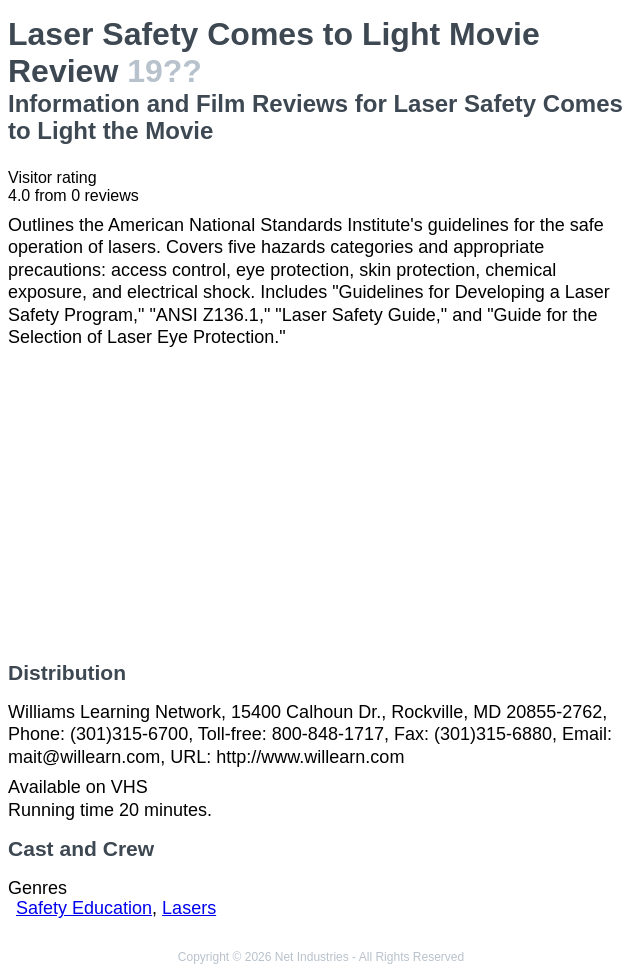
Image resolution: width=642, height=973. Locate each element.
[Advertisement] (321, 505)
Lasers (189, 908)
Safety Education (84, 908)
